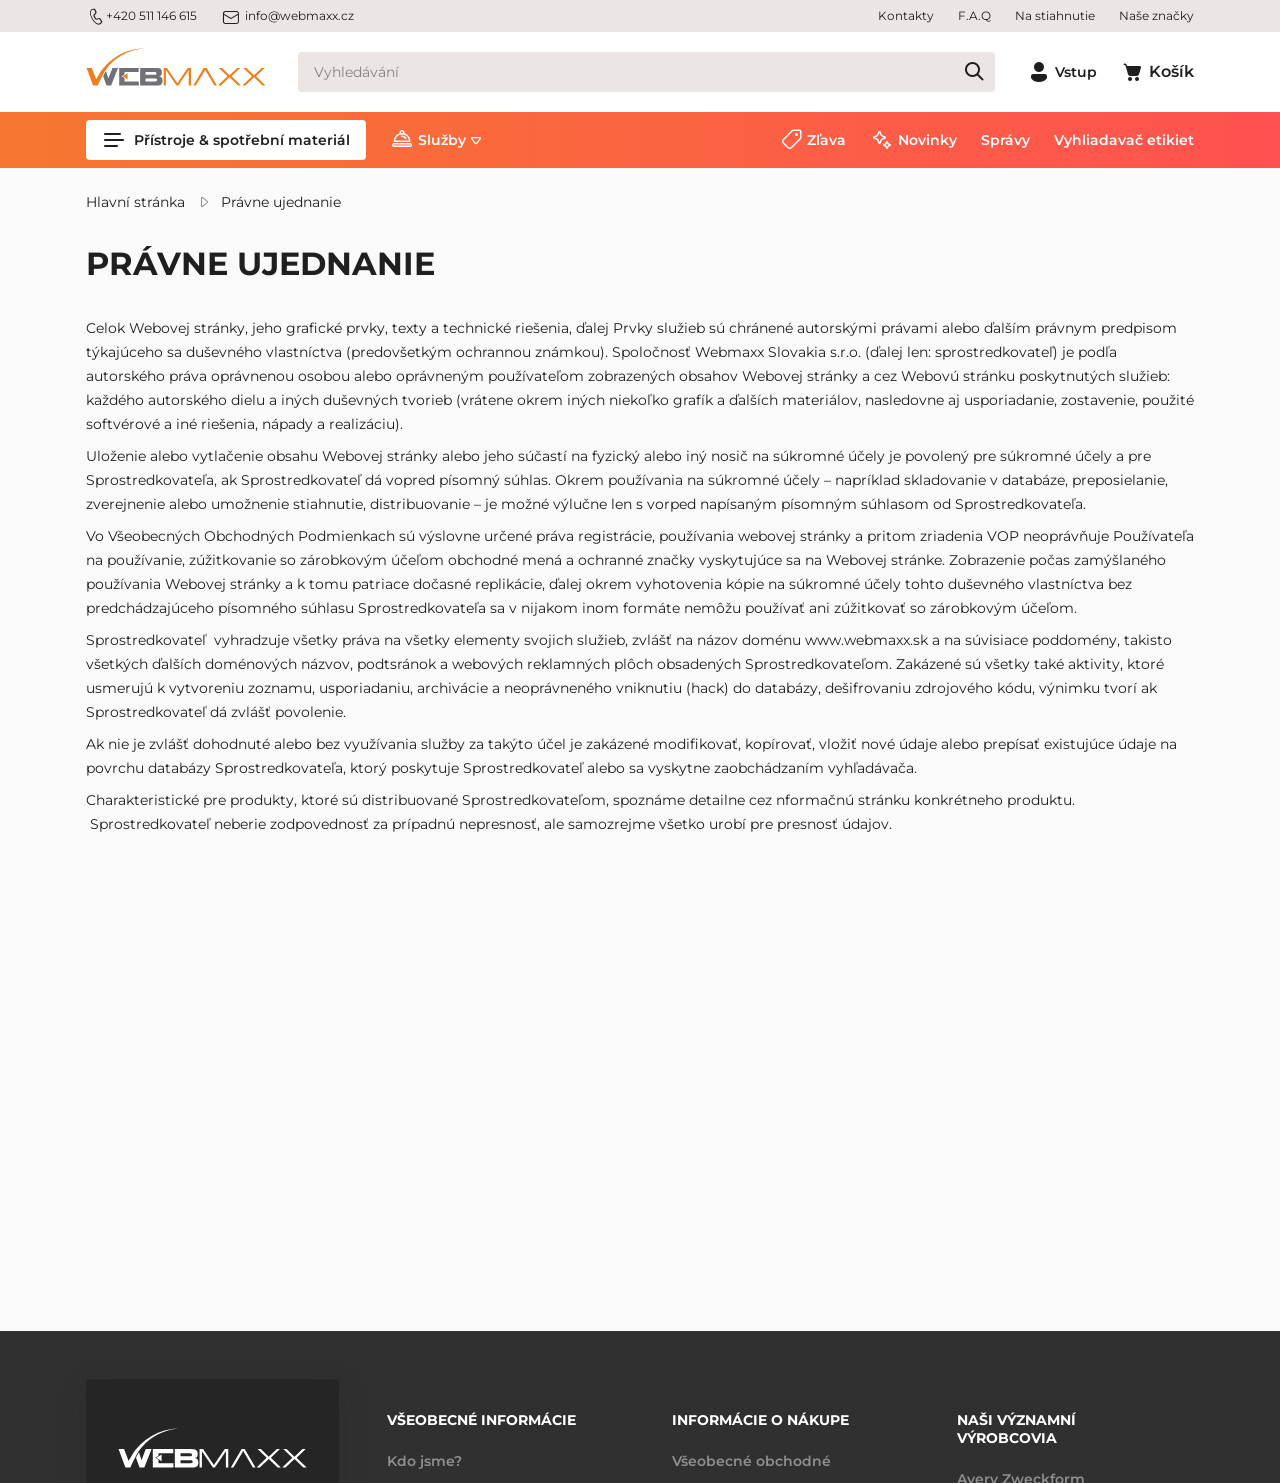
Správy (1005, 140)
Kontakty (906, 15)
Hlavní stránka (135, 202)
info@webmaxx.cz (287, 16)
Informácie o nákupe (760, 1420)
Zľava (826, 140)
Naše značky (1156, 15)
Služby (442, 140)
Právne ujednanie (281, 202)
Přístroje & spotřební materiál (226, 140)
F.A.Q (974, 15)
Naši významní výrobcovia (1016, 1429)
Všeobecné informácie (481, 1420)
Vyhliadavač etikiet (1124, 140)
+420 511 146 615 (141, 16)
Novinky (927, 140)
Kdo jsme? (424, 1461)
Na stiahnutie (1055, 15)
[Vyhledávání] (646, 72)
